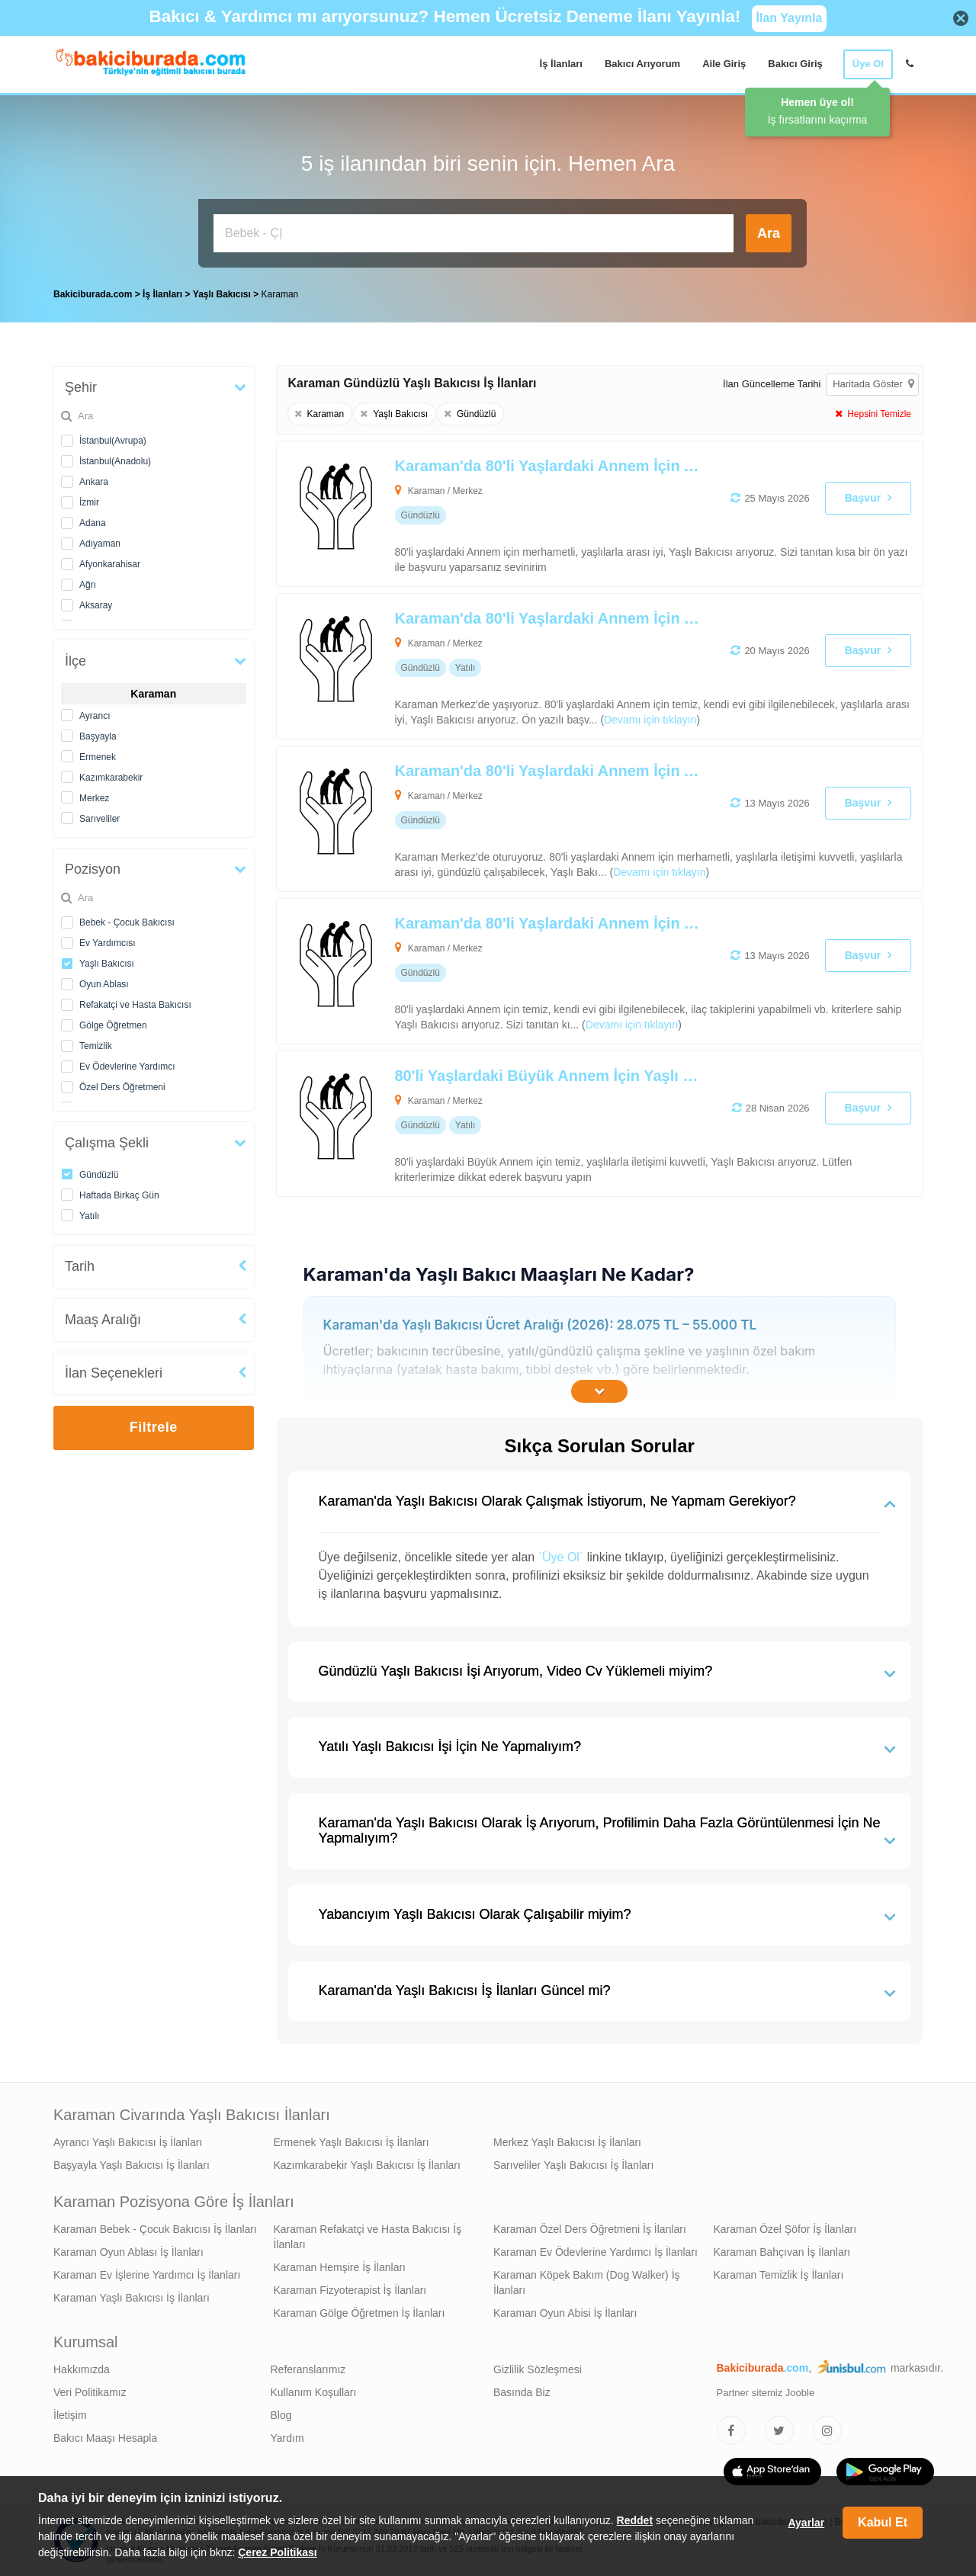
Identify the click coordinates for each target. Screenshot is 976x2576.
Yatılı (89, 1212)
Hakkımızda (81, 2365)
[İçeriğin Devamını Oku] (599, 1387)
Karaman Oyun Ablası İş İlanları (128, 2248)
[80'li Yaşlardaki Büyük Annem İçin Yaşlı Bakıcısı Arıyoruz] (535, 1119)
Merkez (94, 794)
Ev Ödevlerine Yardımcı (127, 1062)
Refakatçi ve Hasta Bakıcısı (135, 1001)
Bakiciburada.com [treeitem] (92, 290)
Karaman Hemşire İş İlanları (340, 2263)
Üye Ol (868, 63)
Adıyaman (99, 539)
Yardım (287, 2434)
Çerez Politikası (277, 2552)
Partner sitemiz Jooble (766, 2389)
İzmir (89, 498)
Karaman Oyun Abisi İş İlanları (565, 2309)
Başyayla (98, 732)
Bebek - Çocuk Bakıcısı (127, 918)
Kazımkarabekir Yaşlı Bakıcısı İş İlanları (367, 2161)
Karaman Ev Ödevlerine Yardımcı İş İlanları (595, 2248)
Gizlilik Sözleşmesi (537, 2365)
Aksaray (95, 601)
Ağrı (87, 581)
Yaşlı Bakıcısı (106, 959)
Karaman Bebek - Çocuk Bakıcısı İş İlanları (155, 2225)
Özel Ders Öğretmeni (122, 1083)
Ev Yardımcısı (107, 939)
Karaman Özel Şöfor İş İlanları (785, 2225)
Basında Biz (522, 2388)
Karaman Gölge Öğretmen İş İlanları (359, 2309)
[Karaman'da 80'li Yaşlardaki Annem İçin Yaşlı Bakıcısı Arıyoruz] (535, 662)
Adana (92, 519)
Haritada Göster (873, 380)
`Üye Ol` (561, 1553)
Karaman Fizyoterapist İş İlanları (350, 2286)
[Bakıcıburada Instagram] (827, 2426)
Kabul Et (882, 2522)
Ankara (93, 478)
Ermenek (97, 753)
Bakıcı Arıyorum (642, 63)
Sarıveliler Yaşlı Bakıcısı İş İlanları (573, 2161)
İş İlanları (561, 63)
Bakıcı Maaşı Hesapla (105, 2434)
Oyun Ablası (104, 980)
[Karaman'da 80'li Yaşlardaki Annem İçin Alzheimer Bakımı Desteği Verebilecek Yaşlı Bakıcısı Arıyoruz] (535, 510)
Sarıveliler (99, 815)
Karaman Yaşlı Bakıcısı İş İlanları (131, 2294)
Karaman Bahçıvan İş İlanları (782, 2248)
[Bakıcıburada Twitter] (779, 2426)
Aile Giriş (724, 63)
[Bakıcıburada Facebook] (731, 2426)
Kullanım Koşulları (314, 2388)
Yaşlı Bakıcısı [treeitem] (223, 290)
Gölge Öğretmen (113, 1021)
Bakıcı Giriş (795, 63)
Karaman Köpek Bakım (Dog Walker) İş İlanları (586, 2278)
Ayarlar (806, 2523)
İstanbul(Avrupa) (112, 436)
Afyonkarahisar (109, 560)
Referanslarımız (308, 2365)
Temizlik (95, 1042)
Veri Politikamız (90, 2388)
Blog (281, 2411)
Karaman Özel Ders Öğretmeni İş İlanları (589, 2225)
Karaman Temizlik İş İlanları (779, 2271)
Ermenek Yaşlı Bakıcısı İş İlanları (351, 2138)
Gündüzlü (98, 1171)
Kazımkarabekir (111, 773)
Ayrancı (94, 712)
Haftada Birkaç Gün (119, 1191)
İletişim (70, 2411)
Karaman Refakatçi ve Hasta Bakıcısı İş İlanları (368, 2233)
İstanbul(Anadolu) (115, 457)
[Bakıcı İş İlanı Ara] (474, 233)
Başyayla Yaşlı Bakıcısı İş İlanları (131, 2161)
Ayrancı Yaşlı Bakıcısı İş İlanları (127, 2138)
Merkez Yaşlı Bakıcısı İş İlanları (567, 2138)
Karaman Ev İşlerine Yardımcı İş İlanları (146, 2271)
